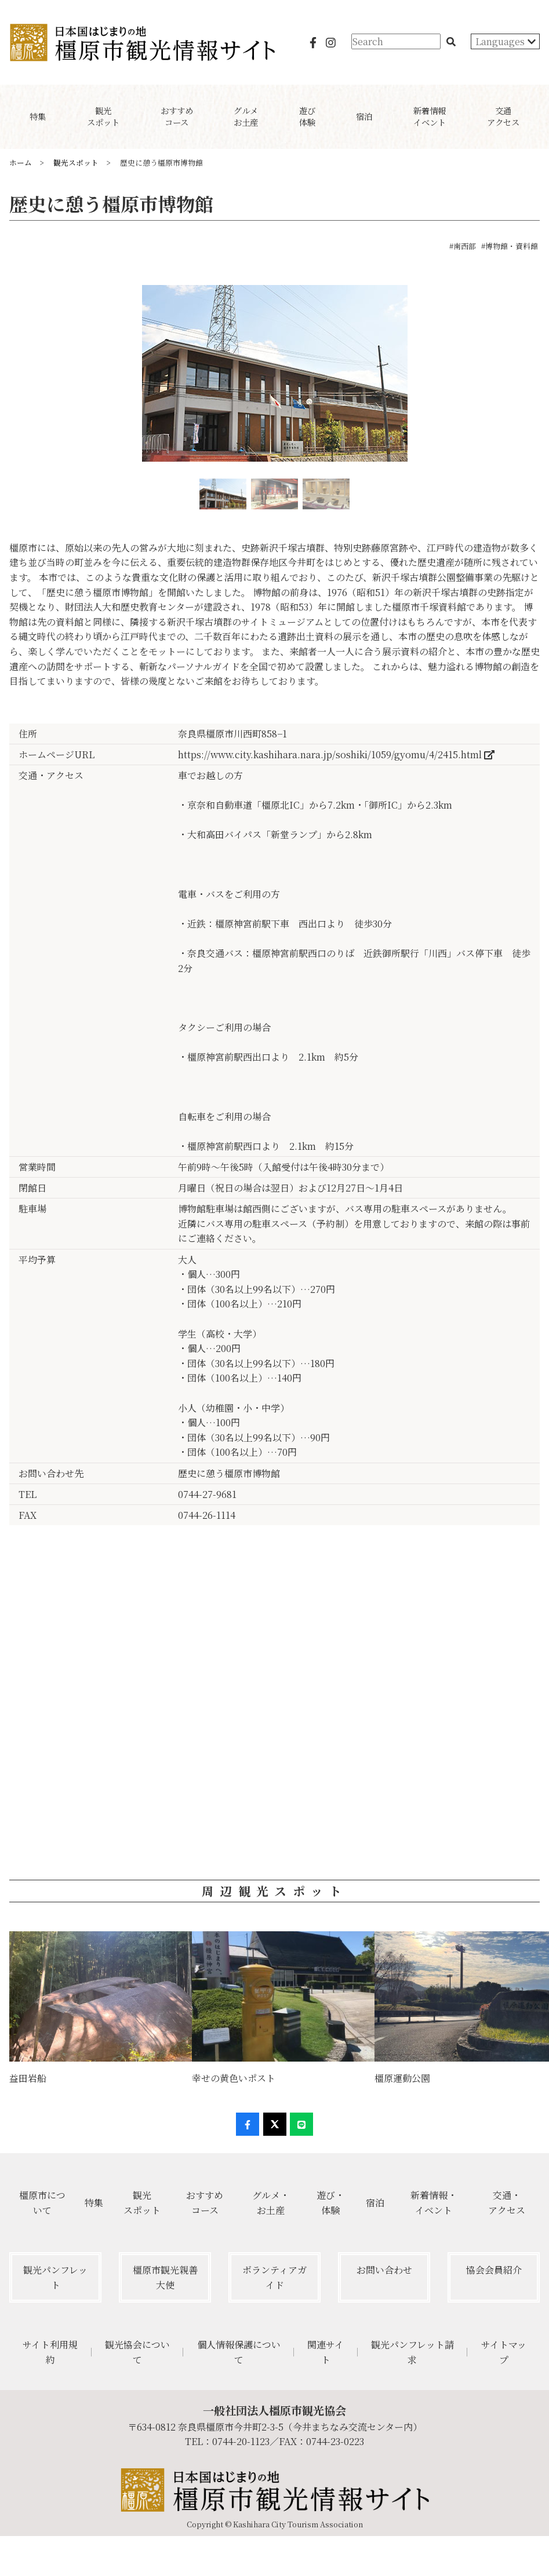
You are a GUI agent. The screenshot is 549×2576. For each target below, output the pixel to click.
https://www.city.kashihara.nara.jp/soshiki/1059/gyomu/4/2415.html (336, 754)
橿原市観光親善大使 (165, 2277)
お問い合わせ (384, 2270)
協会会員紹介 (494, 2270)
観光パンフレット (55, 2277)
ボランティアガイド (274, 2277)
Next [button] (539, 377)
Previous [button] (10, 377)
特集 (94, 2202)
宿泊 (375, 2202)
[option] (274, 378)
